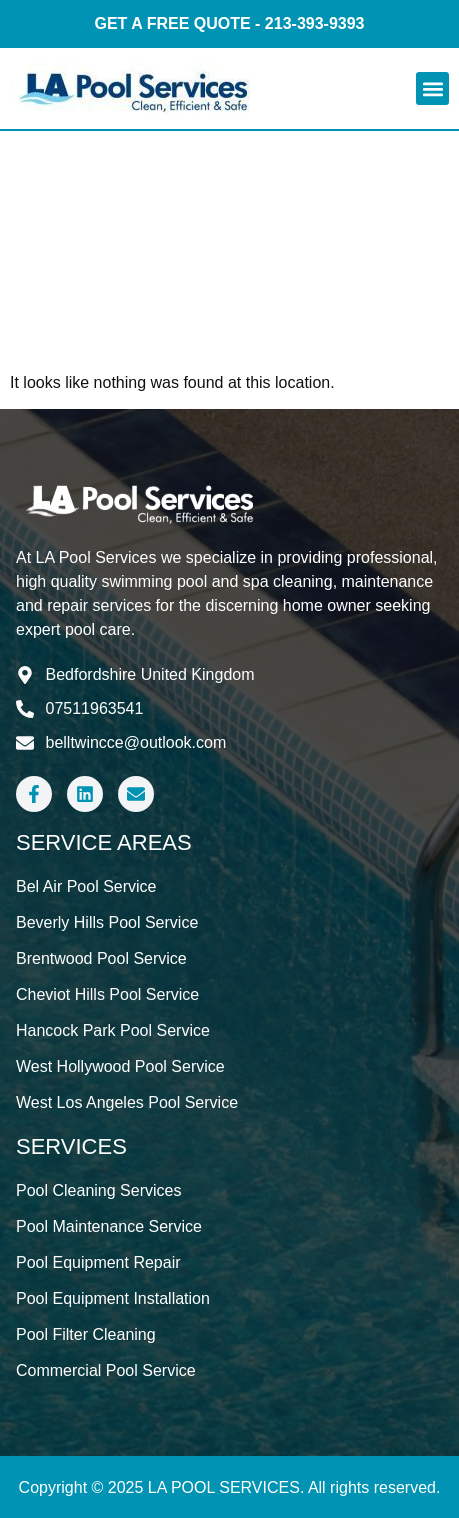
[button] (432, 88)
